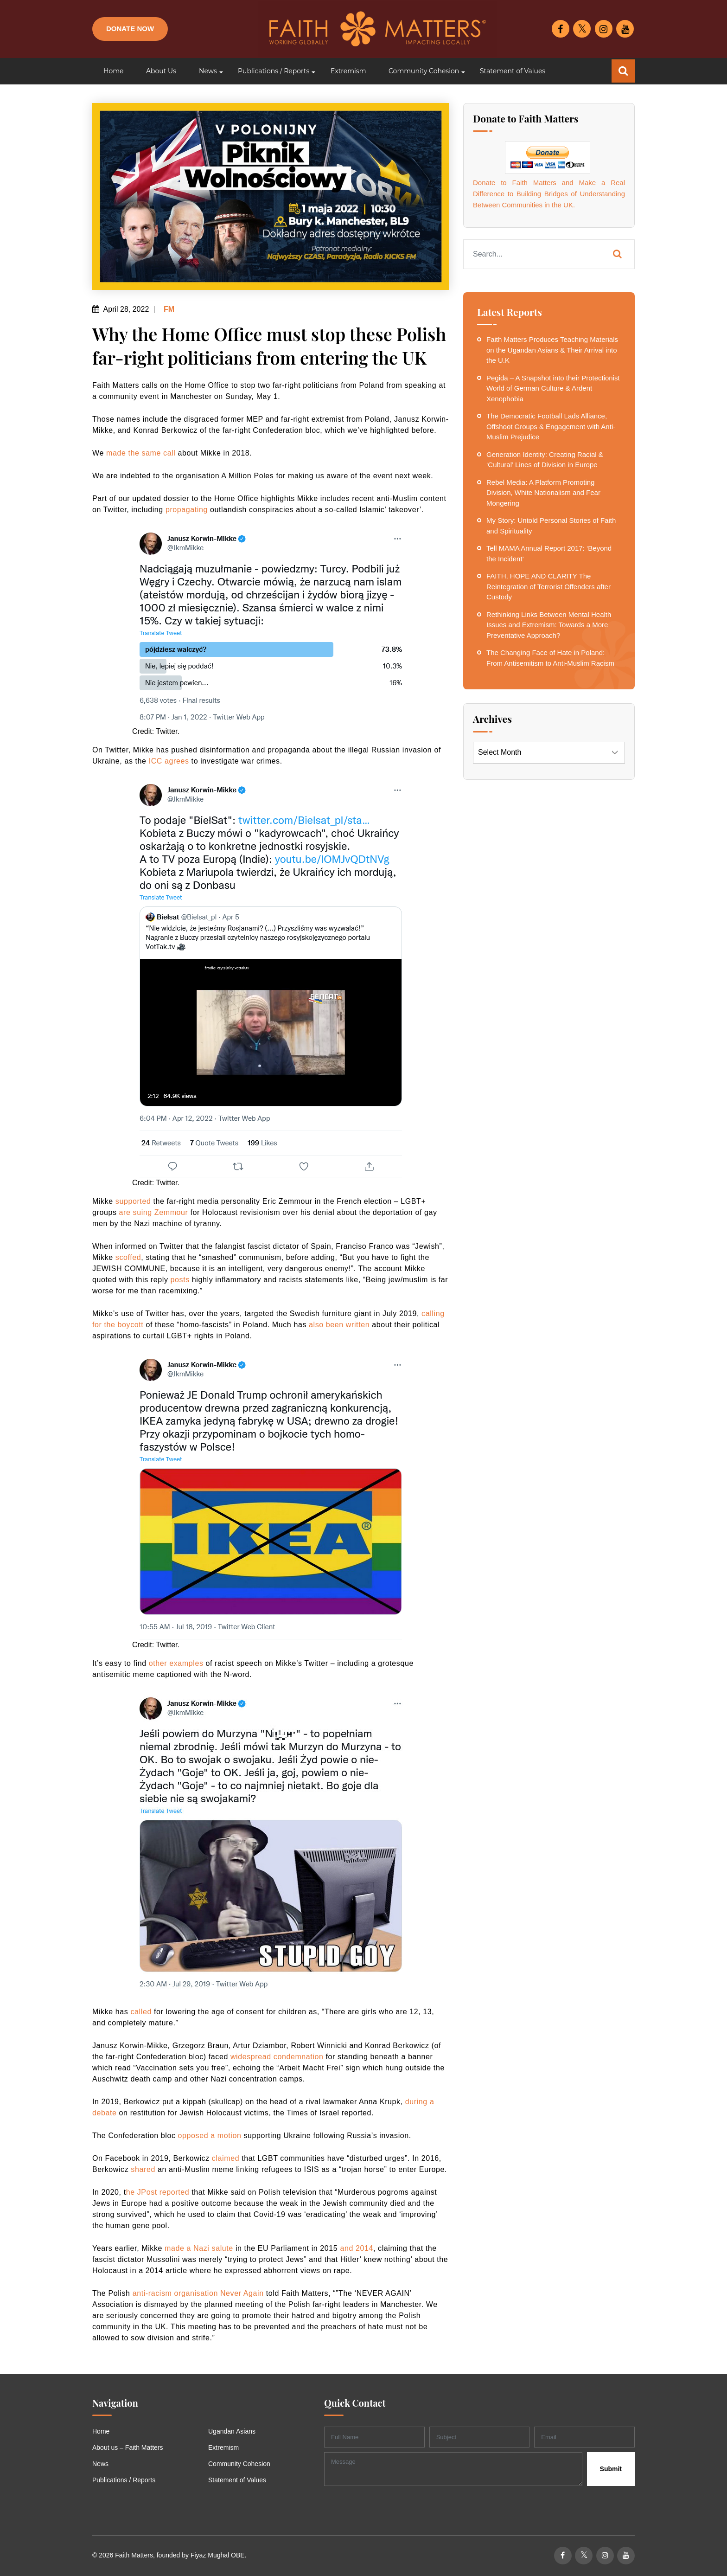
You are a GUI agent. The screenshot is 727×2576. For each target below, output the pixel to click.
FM (167, 309)
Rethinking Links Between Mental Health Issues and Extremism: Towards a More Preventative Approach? (548, 624)
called (140, 2012)
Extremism (223, 2447)
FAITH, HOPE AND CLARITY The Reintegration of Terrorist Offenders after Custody (548, 586)
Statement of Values (237, 2480)
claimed (225, 2158)
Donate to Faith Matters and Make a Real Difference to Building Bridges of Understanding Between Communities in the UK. (549, 194)
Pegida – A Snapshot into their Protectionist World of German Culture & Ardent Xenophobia (553, 388)
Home (100, 2431)
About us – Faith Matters (127, 2447)
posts (180, 1280)
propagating (187, 510)
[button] (207, 71)
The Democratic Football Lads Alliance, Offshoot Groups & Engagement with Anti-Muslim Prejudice (550, 426)
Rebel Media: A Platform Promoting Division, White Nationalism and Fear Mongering (543, 492)
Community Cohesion (239, 2463)
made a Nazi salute (199, 2248)
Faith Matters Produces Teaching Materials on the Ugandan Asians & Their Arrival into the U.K (552, 349)
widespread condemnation (277, 2057)
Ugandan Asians (231, 2431)
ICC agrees (169, 761)
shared (143, 2169)
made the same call (141, 453)
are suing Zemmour (153, 1212)
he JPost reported (158, 2192)
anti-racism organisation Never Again (198, 2293)
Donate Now (130, 28)
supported (133, 1201)
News (100, 2463)
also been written (339, 1325)
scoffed (128, 1257)
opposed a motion (210, 2135)
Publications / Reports (123, 2480)
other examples (176, 1663)
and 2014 (356, 2248)
